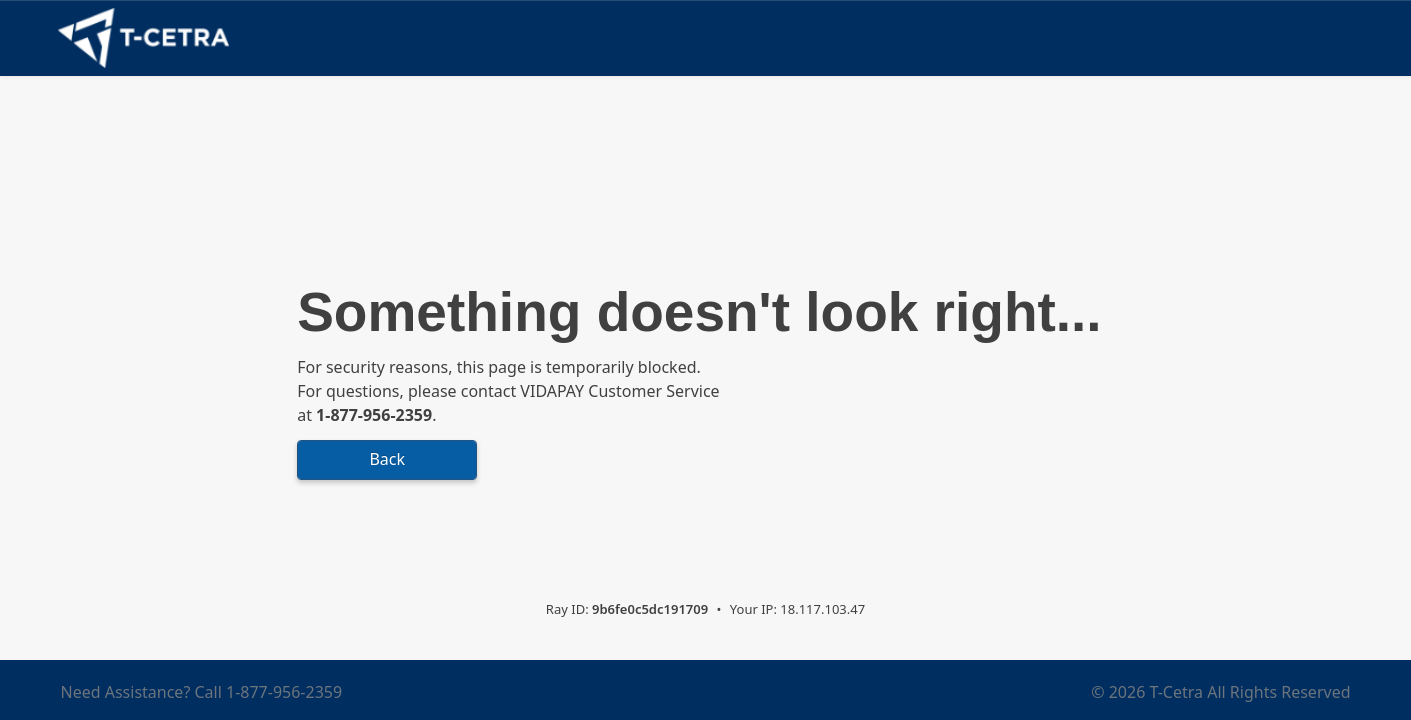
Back (387, 459)
